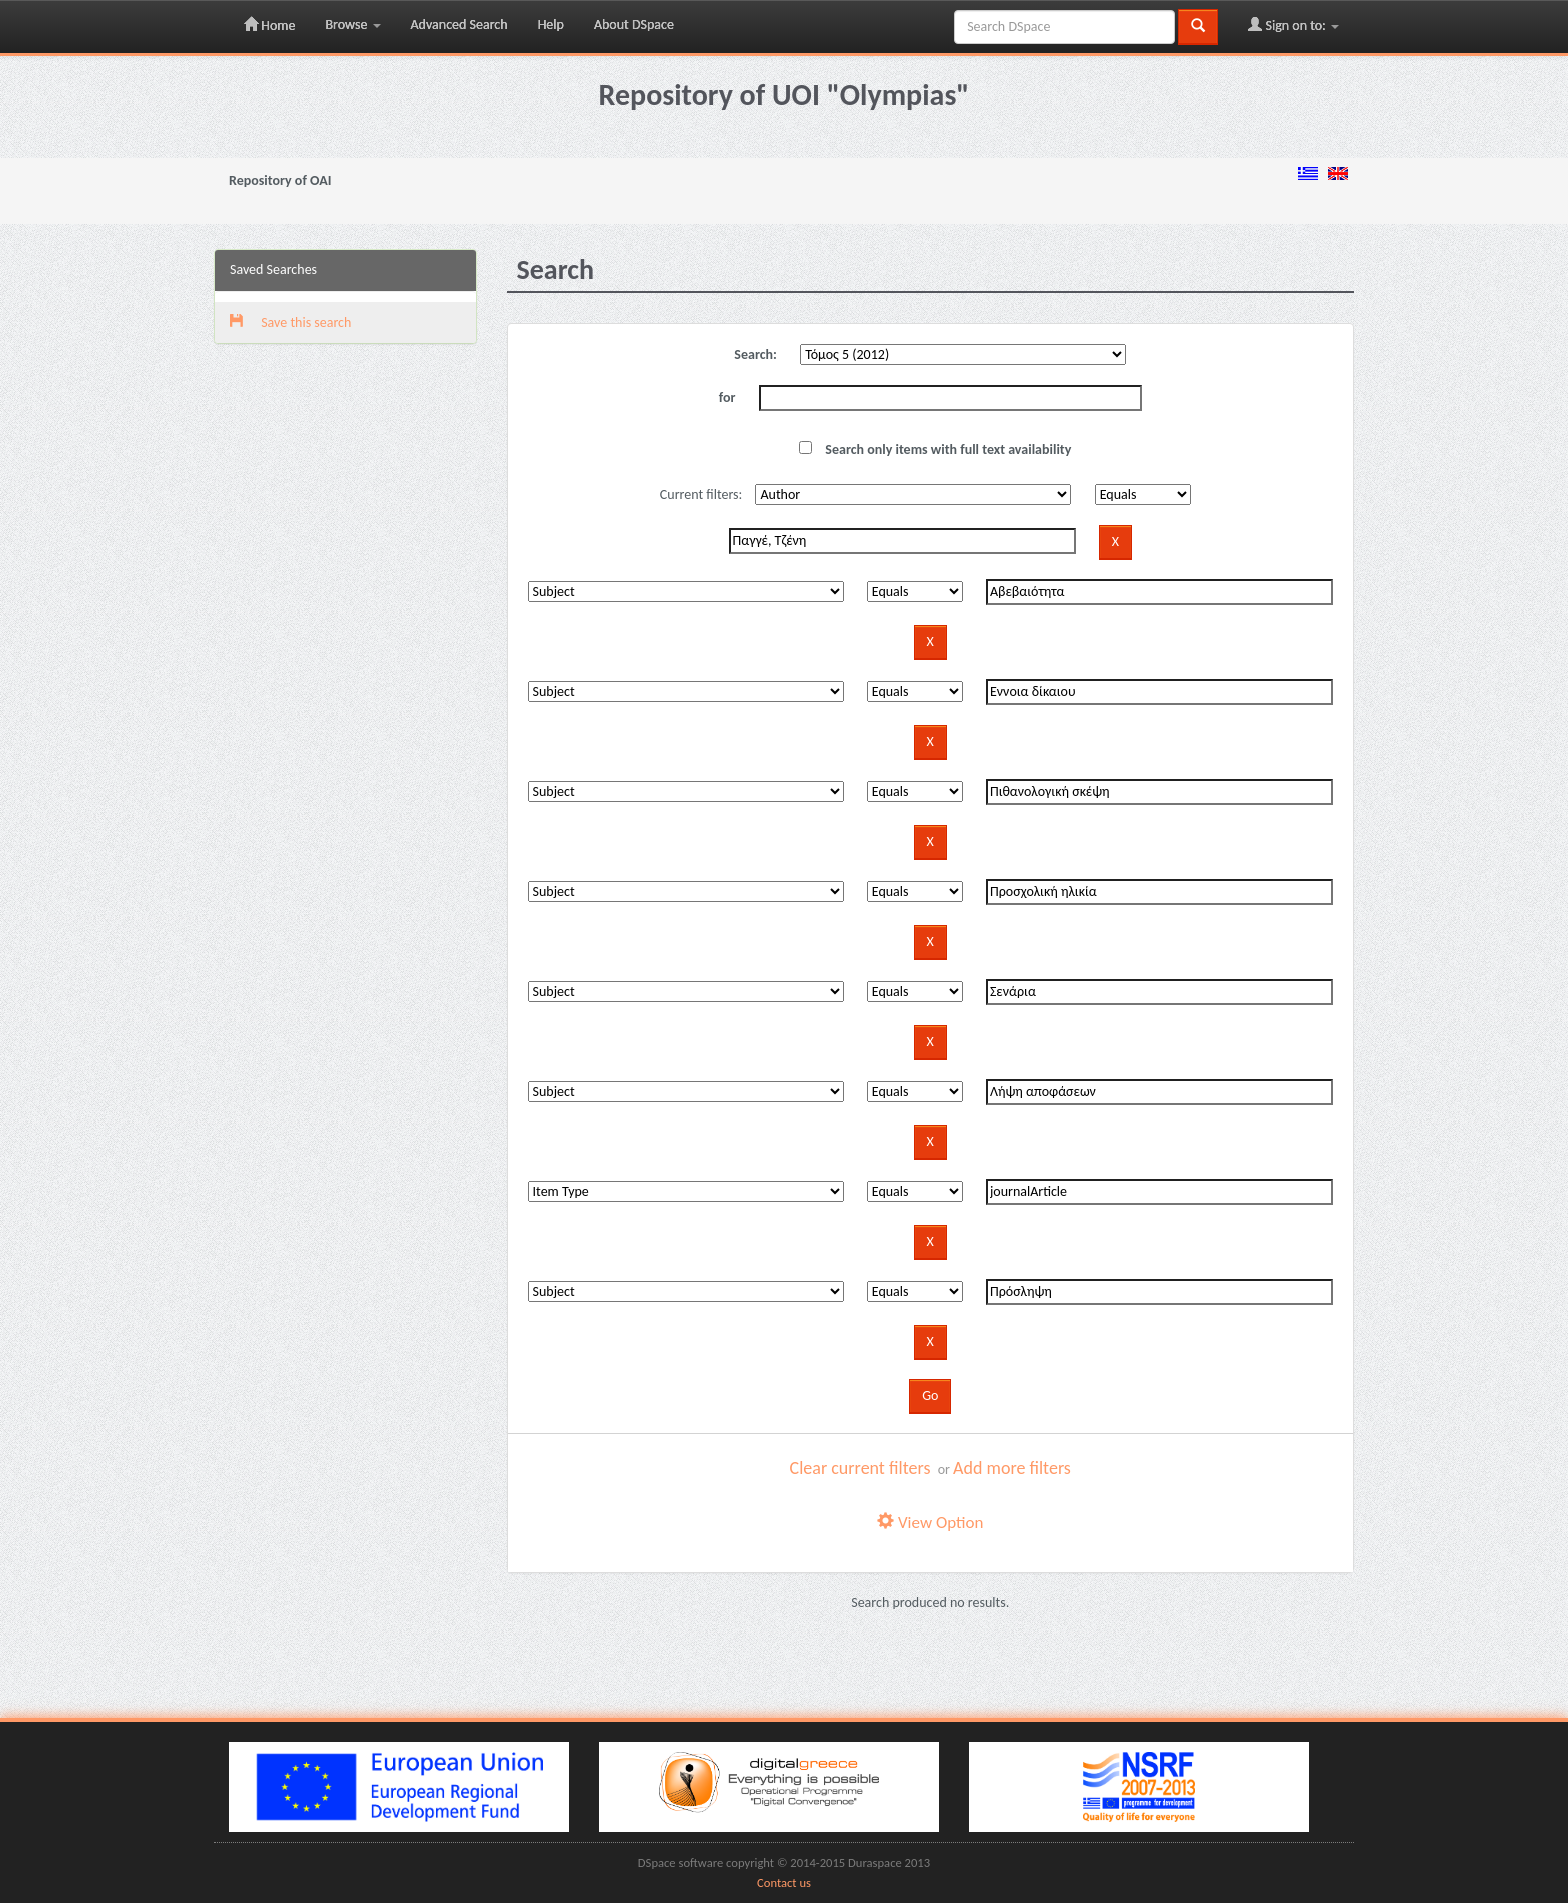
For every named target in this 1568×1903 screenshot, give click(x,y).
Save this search (290, 322)
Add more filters (1012, 1468)
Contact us (784, 1882)
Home (269, 25)
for (727, 397)
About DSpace (634, 24)
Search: (755, 354)
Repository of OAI (280, 180)
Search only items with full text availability (935, 449)
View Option (930, 1522)
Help (551, 24)
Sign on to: (1293, 25)
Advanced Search (459, 24)
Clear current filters (860, 1468)
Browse (352, 24)
